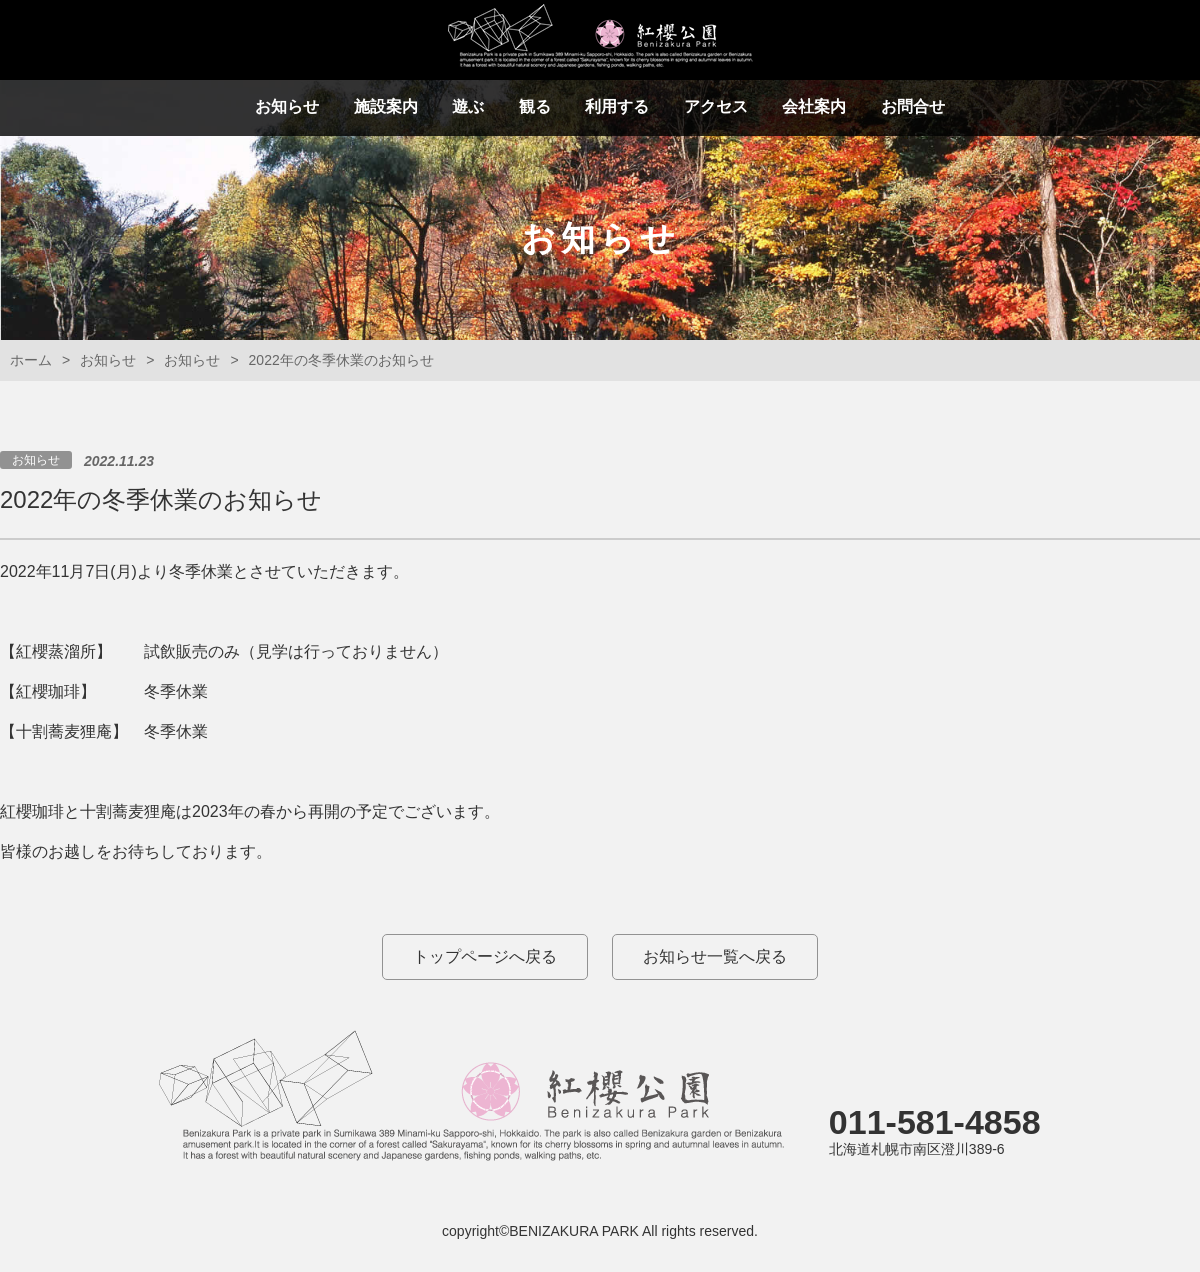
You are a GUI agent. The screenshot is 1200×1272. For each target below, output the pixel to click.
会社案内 (814, 106)
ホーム (31, 360)
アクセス (716, 106)
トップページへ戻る (485, 956)
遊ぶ (468, 106)
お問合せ (913, 106)
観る (535, 106)
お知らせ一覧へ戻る (715, 956)
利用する (617, 106)
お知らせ (287, 106)
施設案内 (386, 106)
